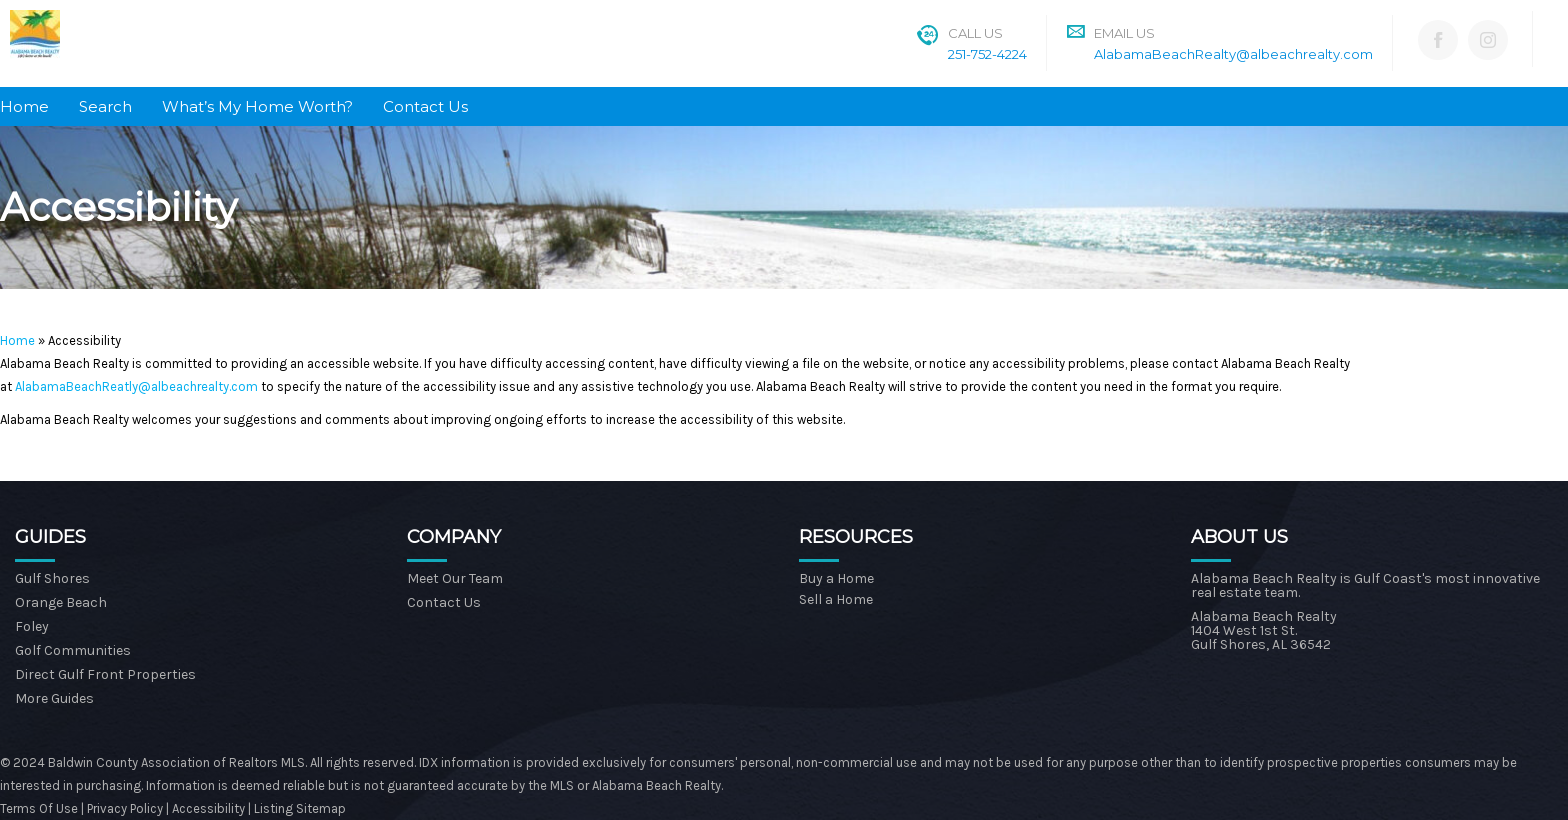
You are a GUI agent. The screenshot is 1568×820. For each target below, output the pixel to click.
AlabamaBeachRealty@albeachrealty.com (1233, 54)
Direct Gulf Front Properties (105, 674)
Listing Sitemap (300, 808)
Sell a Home (836, 599)
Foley (32, 626)
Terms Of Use (39, 808)
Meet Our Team (455, 578)
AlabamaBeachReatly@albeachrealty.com (136, 386)
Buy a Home (836, 578)
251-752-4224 (987, 54)
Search (105, 106)
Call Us (975, 33)
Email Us (1124, 33)
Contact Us (425, 106)
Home (24, 106)
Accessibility (208, 808)
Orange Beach (61, 602)
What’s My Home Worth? (257, 106)
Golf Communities (73, 650)
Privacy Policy (126, 808)
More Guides (54, 698)
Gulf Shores (52, 578)
